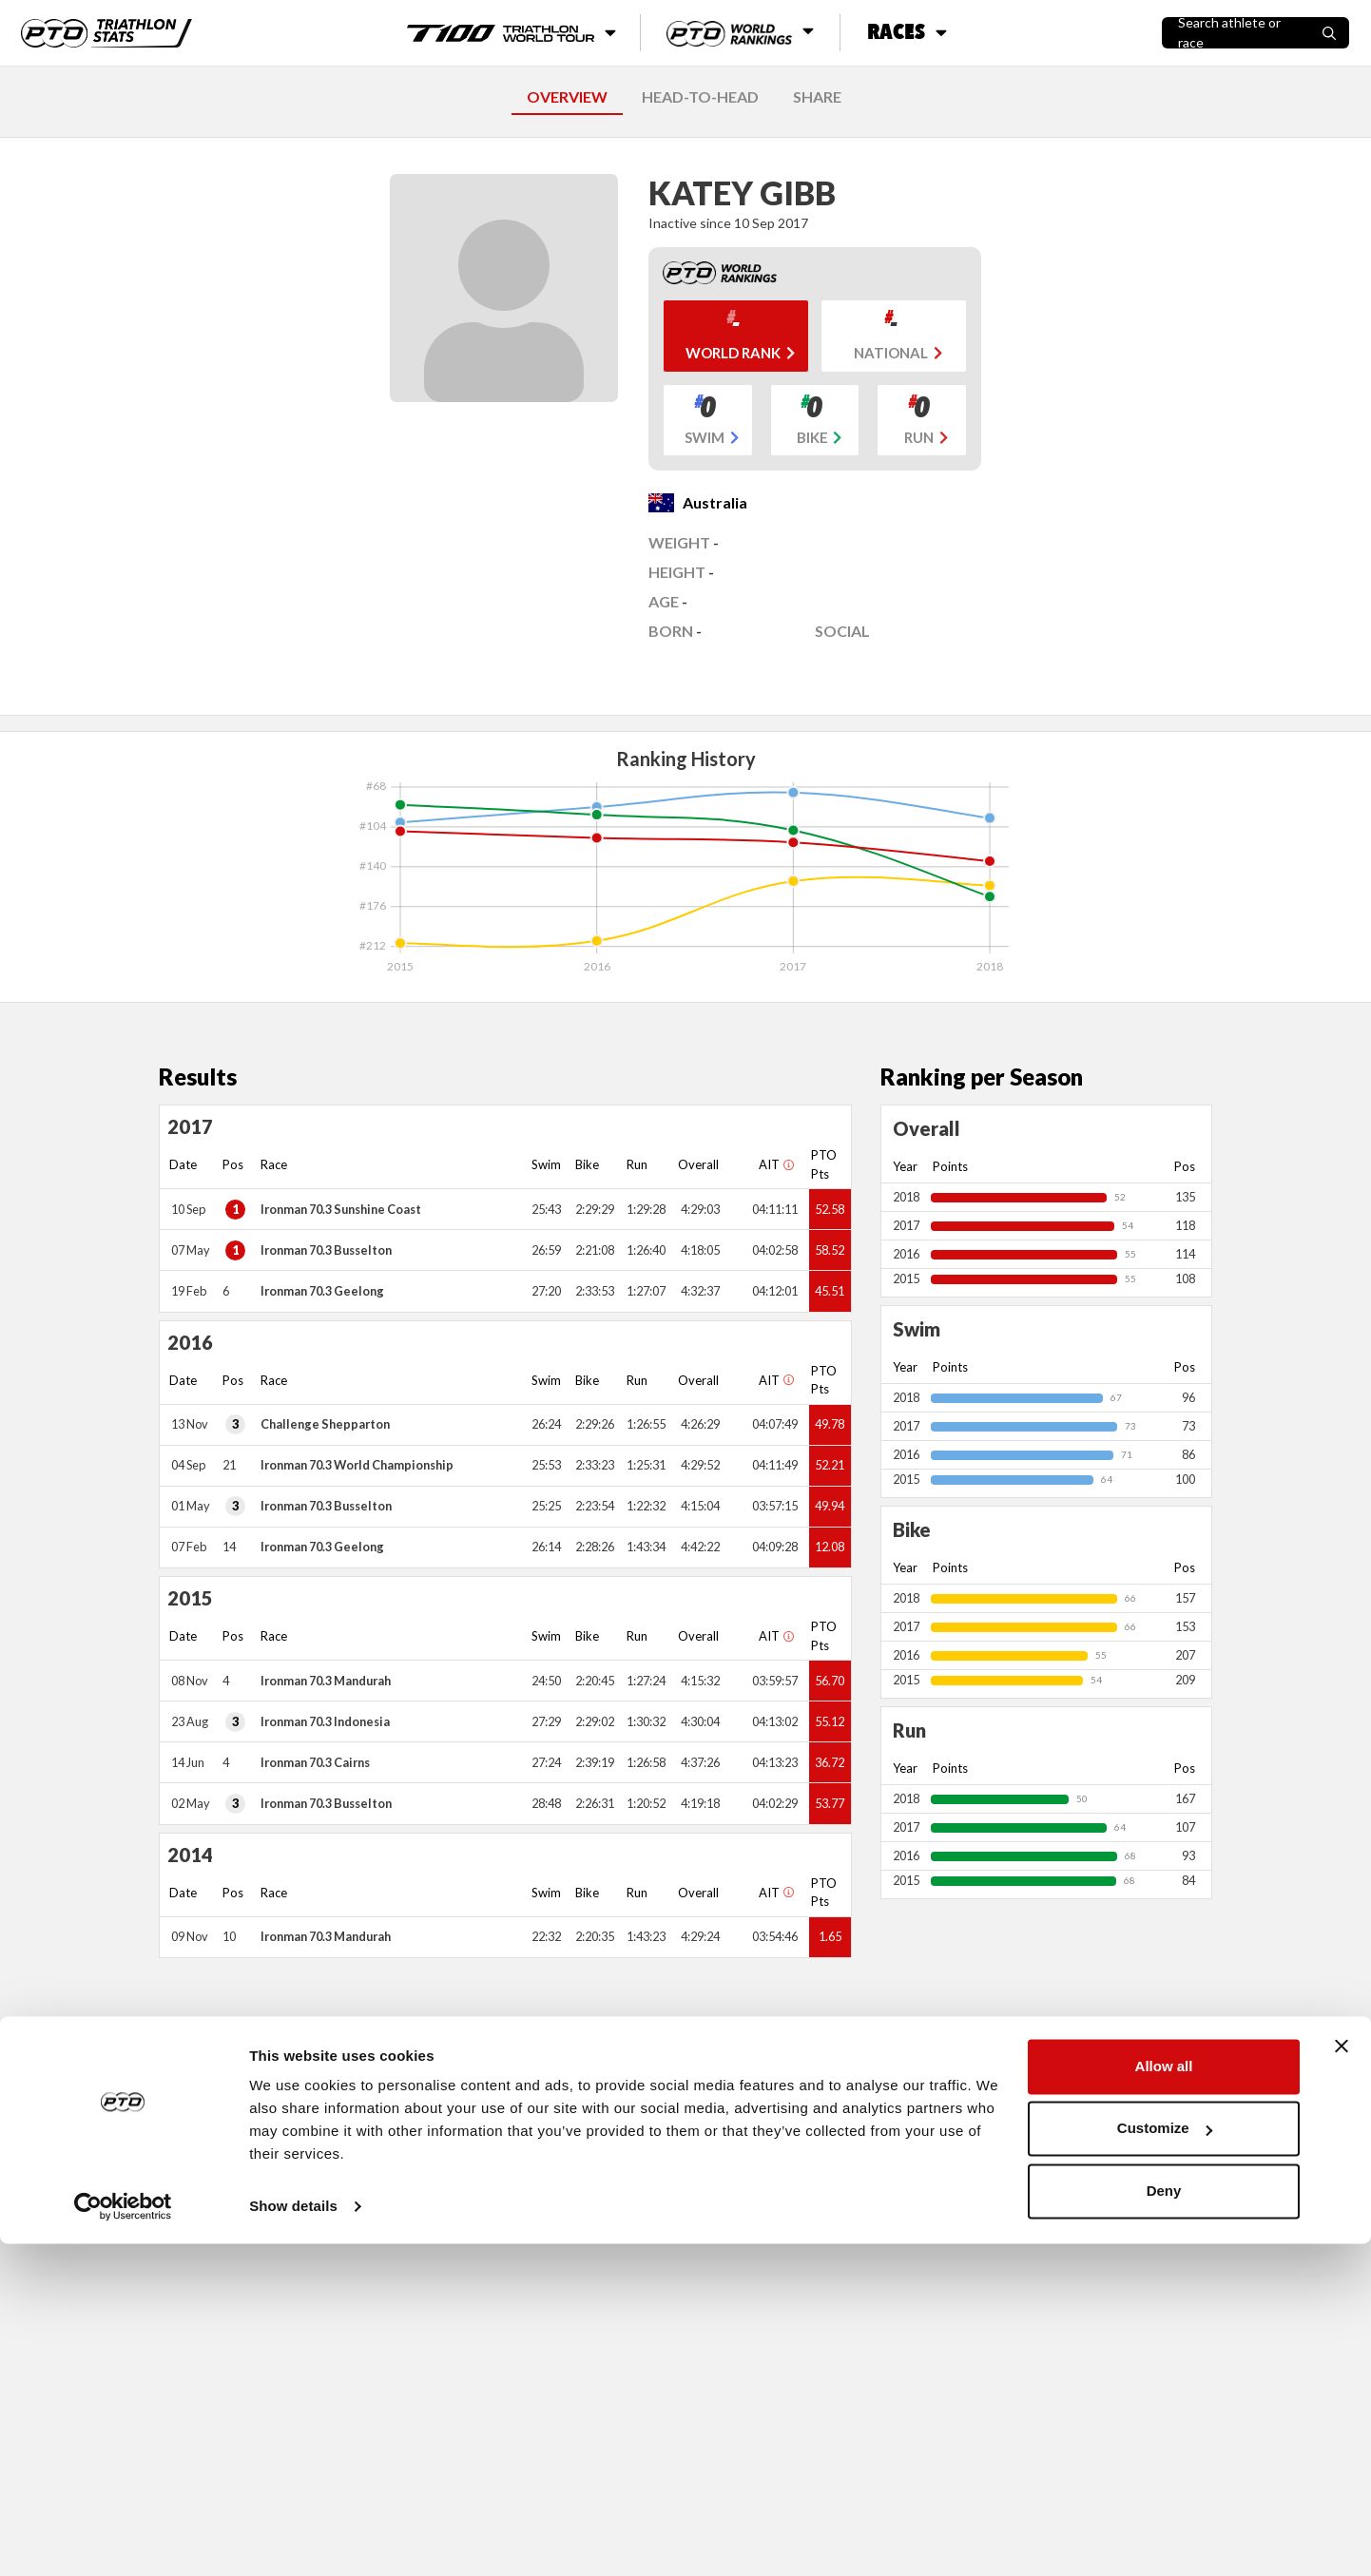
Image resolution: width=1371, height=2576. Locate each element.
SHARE (817, 96)
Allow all (1164, 2399)
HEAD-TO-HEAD (700, 96)
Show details (293, 2538)
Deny (1164, 2523)
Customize (1164, 2460)
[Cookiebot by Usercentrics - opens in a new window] (123, 2539)
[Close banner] (1341, 2378)
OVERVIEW (567, 96)
